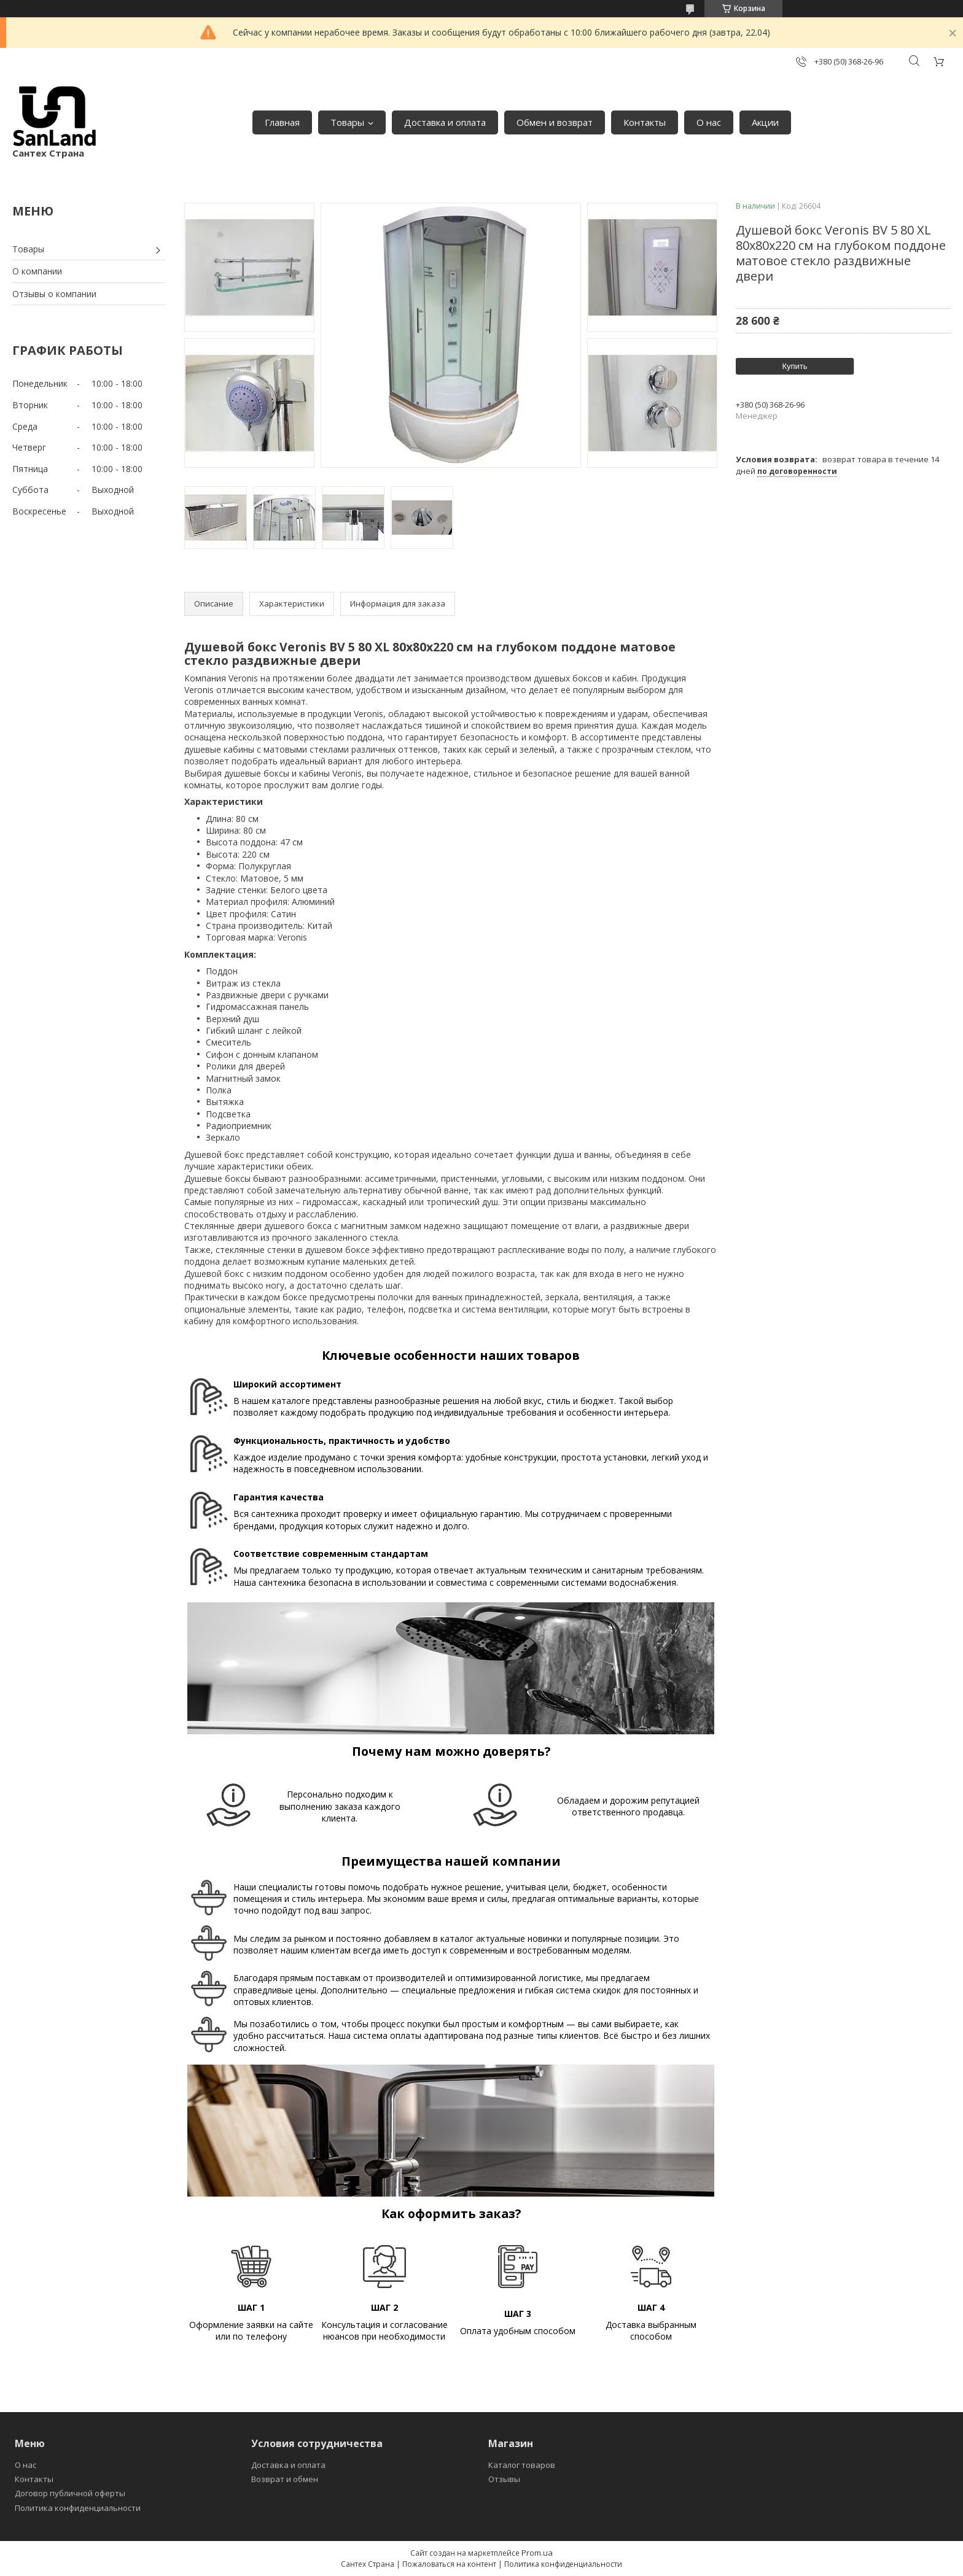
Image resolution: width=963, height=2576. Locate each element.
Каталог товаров (521, 2464)
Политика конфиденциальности (78, 2507)
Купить (794, 366)
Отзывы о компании (54, 294)
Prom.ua (537, 2552)
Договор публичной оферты (70, 2493)
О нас (708, 122)
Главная (282, 122)
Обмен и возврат (555, 122)
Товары (347, 122)
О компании (37, 271)
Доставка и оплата (445, 122)
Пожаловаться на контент (449, 2564)
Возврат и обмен (284, 2479)
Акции (765, 122)
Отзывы (504, 2479)
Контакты (644, 122)
